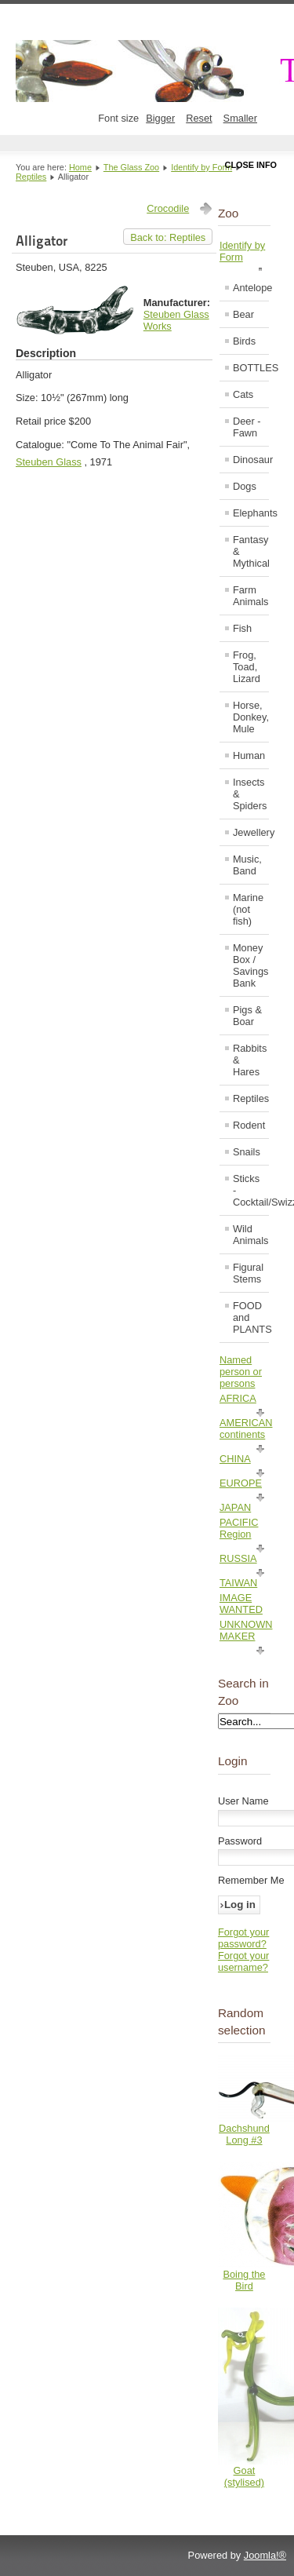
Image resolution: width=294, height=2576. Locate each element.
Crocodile (168, 208)
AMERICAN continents (246, 1428)
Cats (243, 394)
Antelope (250, 288)
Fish (242, 628)
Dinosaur (250, 459)
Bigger (160, 118)
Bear (243, 314)
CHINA (235, 1459)
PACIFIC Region (239, 1528)
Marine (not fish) (248, 909)
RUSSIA (238, 1558)
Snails (246, 1152)
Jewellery (250, 832)
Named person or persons (241, 1371)
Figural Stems (248, 1273)
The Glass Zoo (131, 167)
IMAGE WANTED (241, 1603)
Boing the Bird (244, 2280)
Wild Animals (250, 1234)
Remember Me (251, 1880)
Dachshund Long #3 (244, 2134)
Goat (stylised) (244, 2476)
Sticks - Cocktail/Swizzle (250, 1190)
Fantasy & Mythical (250, 551)
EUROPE (241, 1483)
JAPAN (235, 1507)
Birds (244, 341)
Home (80, 167)
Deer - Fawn (247, 427)
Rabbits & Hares (250, 1060)
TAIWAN (238, 1583)
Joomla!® (265, 2555)
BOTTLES (250, 368)
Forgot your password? (243, 1938)
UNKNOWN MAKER (246, 1630)
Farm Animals (250, 596)
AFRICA (238, 1398)
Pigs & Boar (247, 1015)
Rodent (249, 1125)
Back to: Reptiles (167, 237)
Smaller (240, 118)
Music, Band (247, 865)
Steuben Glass (49, 462)
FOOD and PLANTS (250, 1317)
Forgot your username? (243, 1961)
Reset (199, 118)
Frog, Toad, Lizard (246, 666)
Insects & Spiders (250, 794)
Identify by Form (201, 167)
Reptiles (31, 176)
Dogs (244, 486)
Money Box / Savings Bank (250, 965)
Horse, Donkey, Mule (250, 717)
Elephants (250, 513)
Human (249, 755)
